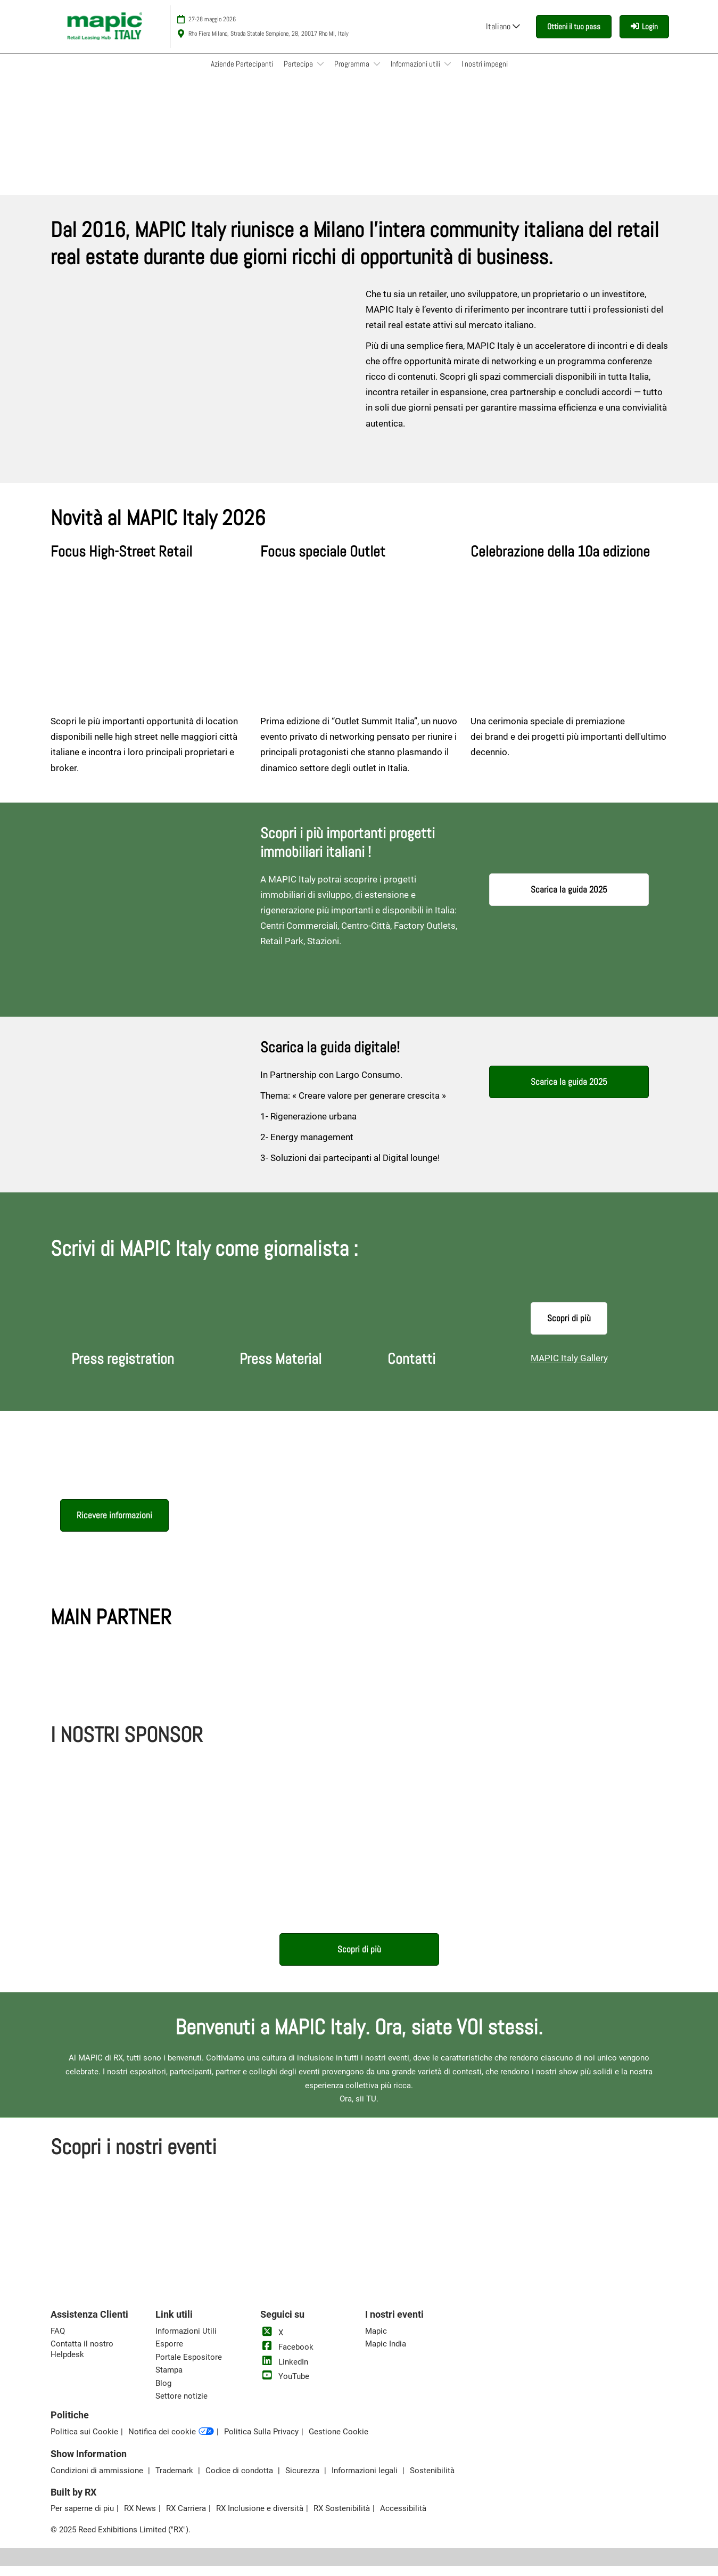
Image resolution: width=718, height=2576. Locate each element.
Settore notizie (181, 2406)
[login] (644, 36)
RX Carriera (186, 2518)
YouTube (284, 2386)
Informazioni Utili (186, 2341)
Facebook (286, 2357)
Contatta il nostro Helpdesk (82, 2359)
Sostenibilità (432, 2480)
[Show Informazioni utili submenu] (447, 74)
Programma (352, 74)
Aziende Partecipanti (242, 74)
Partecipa (299, 74)
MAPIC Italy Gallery (569, 1368)
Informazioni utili (416, 74)
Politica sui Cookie (84, 2442)
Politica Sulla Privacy (261, 2442)
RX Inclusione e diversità (259, 2518)
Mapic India (385, 2354)
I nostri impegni (484, 74)
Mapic (376, 2341)
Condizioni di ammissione (98, 2480)
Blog (163, 2393)
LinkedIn (284, 2372)
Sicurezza (303, 2480)
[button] (574, 36)
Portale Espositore (188, 2367)
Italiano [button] (503, 36)
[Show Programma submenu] (377, 74)
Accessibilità (403, 2518)
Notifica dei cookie (171, 2442)
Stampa (169, 2380)
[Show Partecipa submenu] (320, 74)
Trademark (175, 2480)
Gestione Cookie (338, 2442)
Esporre (169, 2354)
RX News (140, 2518)
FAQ (58, 2341)
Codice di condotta (240, 2480)
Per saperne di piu (82, 2518)
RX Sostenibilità (341, 2518)
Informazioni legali (366, 2480)
